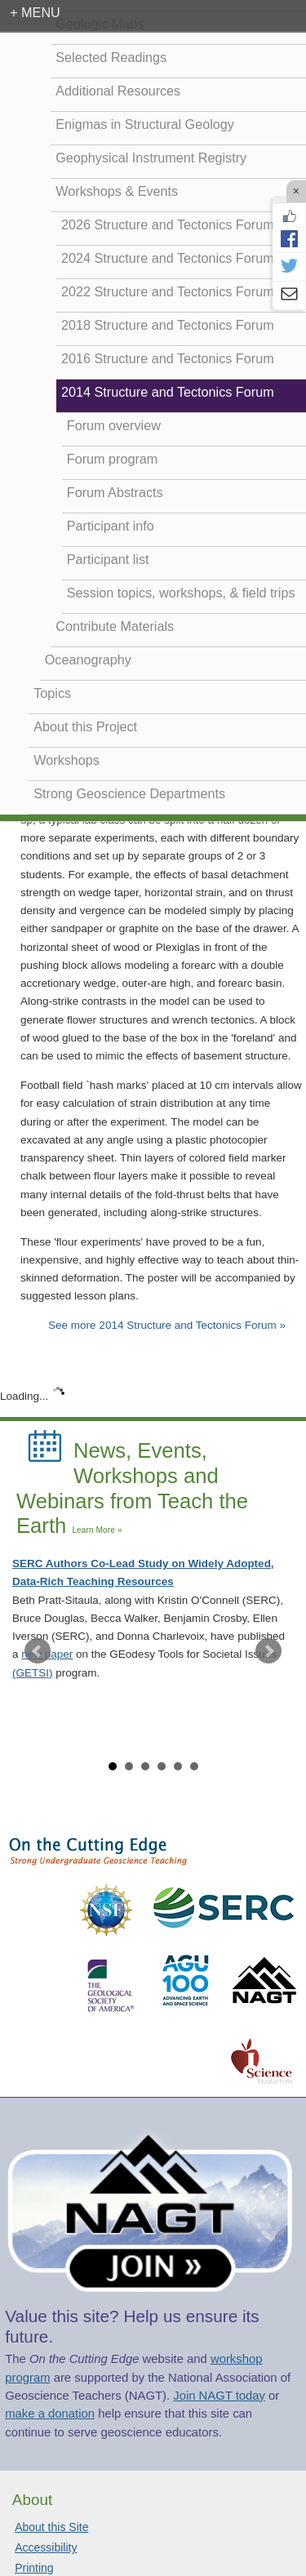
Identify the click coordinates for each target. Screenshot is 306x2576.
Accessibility (46, 2547)
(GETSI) (32, 1673)
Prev (37, 1651)
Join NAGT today (219, 2395)
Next (268, 1651)
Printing (34, 2567)
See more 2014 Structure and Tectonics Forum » (167, 1325)
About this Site (51, 2527)
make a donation (50, 2413)
